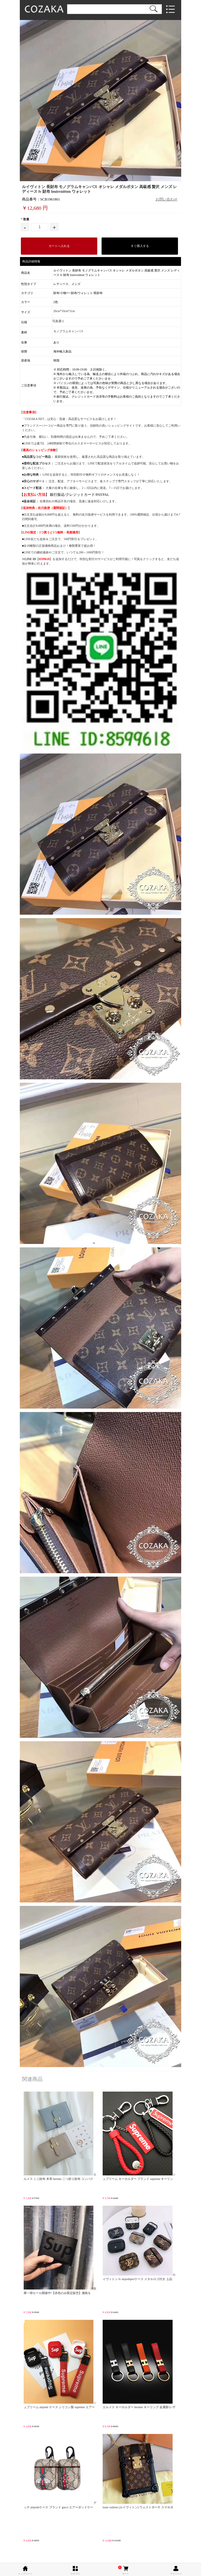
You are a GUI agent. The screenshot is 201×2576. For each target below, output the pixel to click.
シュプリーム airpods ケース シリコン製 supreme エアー (60, 2364)
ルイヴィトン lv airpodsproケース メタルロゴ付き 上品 (139, 2243)
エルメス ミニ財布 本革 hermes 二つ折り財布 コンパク (60, 2136)
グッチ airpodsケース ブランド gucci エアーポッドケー (60, 2471)
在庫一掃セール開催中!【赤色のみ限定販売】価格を (60, 2250)
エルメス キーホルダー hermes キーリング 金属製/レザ (139, 2364)
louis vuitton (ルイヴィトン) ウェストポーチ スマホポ (138, 2471)
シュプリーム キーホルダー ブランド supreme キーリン (139, 2136)
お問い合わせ (167, 199)
